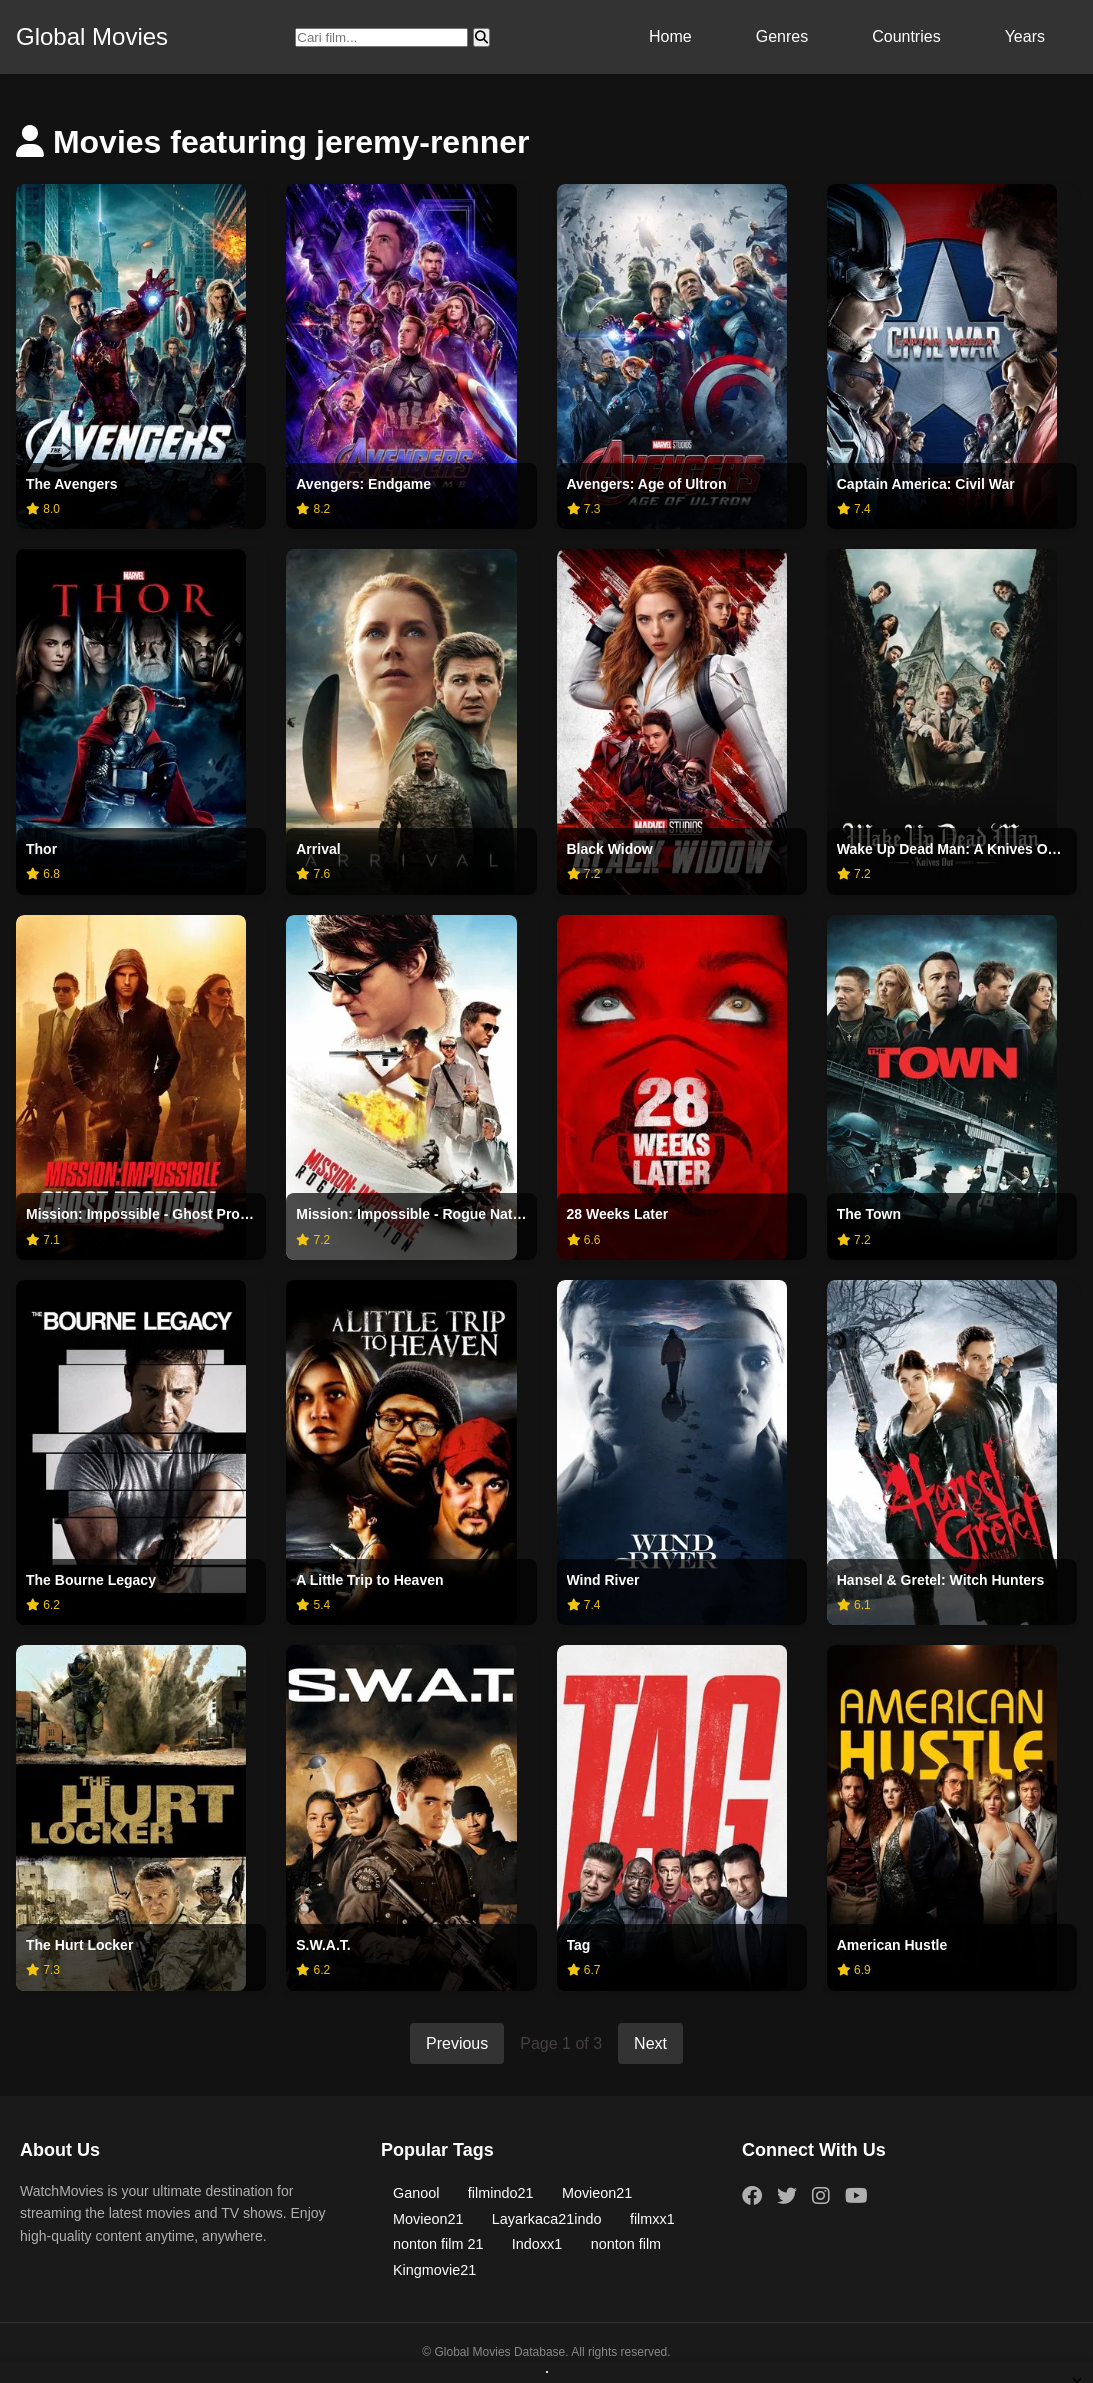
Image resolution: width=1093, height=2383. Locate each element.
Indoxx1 (537, 2244)
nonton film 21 (438, 2244)
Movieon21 (597, 2193)
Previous (457, 2043)
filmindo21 (501, 2193)
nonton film (626, 2244)
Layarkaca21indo (547, 2219)
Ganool (416, 2193)
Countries (906, 36)
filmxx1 (652, 2219)
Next (650, 2043)
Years (1025, 36)
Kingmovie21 (434, 2270)
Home (670, 36)
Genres (782, 36)
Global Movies (92, 36)
